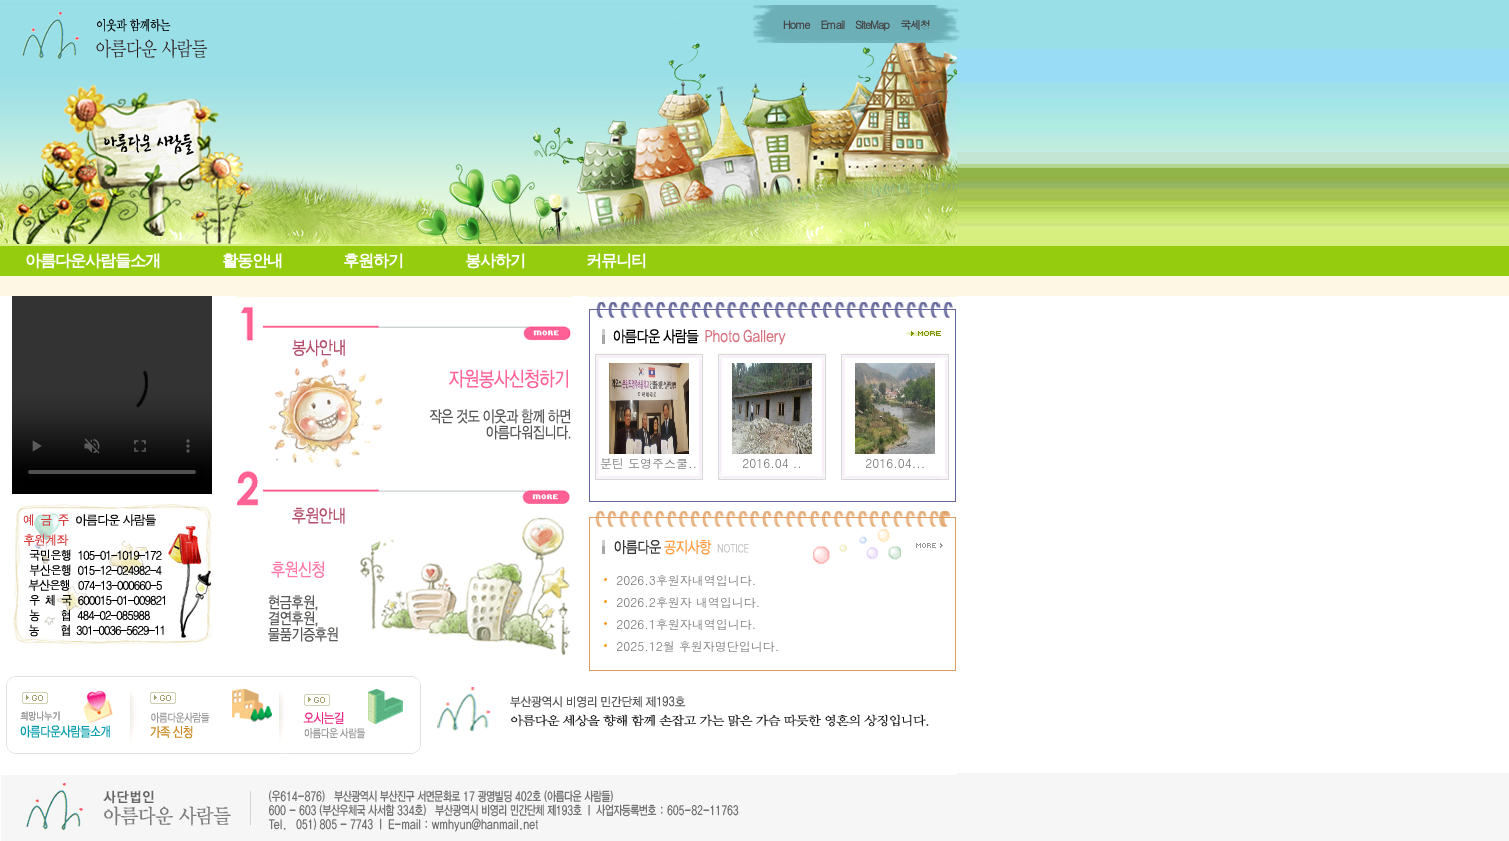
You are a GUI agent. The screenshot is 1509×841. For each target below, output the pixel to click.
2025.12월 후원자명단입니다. (697, 645)
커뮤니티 (616, 260)
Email (831, 24)
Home (796, 24)
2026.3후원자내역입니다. (686, 579)
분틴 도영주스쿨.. (648, 462)
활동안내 (252, 260)
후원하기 (373, 260)
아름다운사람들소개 (92, 260)
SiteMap (872, 24)
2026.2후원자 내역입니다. (688, 601)
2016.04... (895, 462)
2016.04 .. (771, 462)
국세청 (915, 24)
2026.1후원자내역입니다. (686, 623)
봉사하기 (495, 260)
